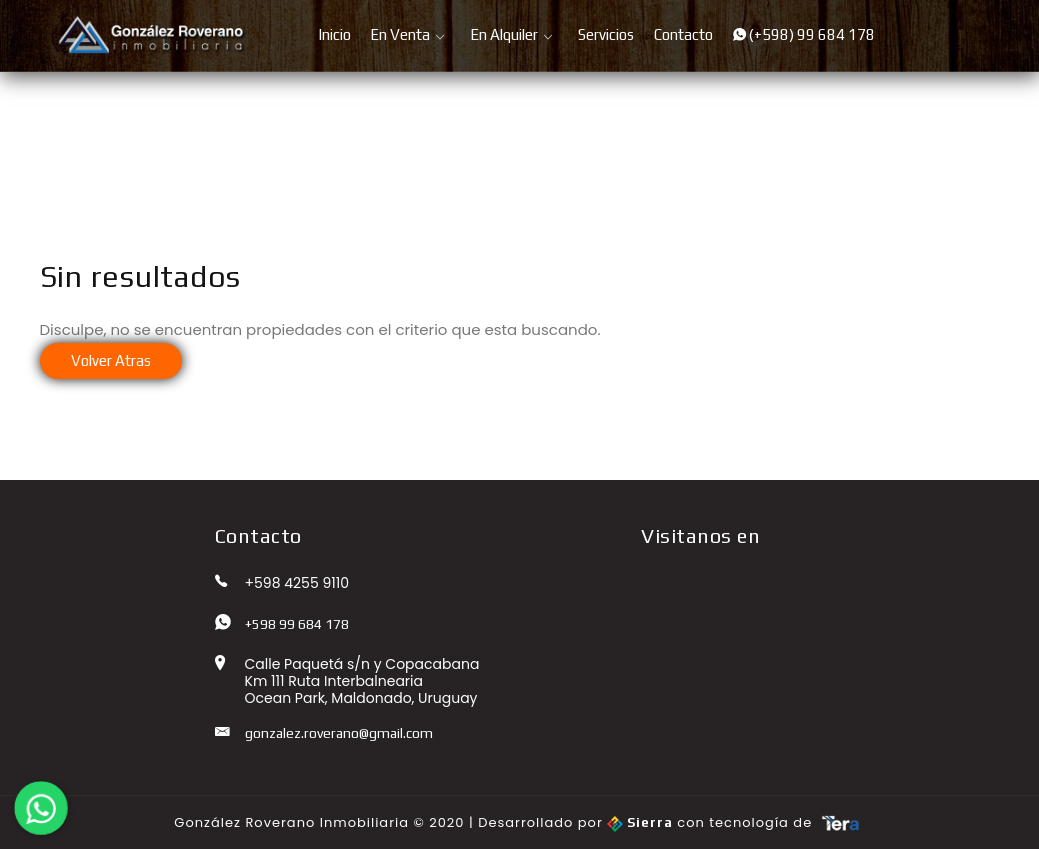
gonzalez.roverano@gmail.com (339, 733)
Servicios (606, 34)
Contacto (683, 34)
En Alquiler (504, 34)
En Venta (400, 34)
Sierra (642, 822)
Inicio (334, 34)
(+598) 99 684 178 (804, 34)
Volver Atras (111, 360)
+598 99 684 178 (297, 624)
